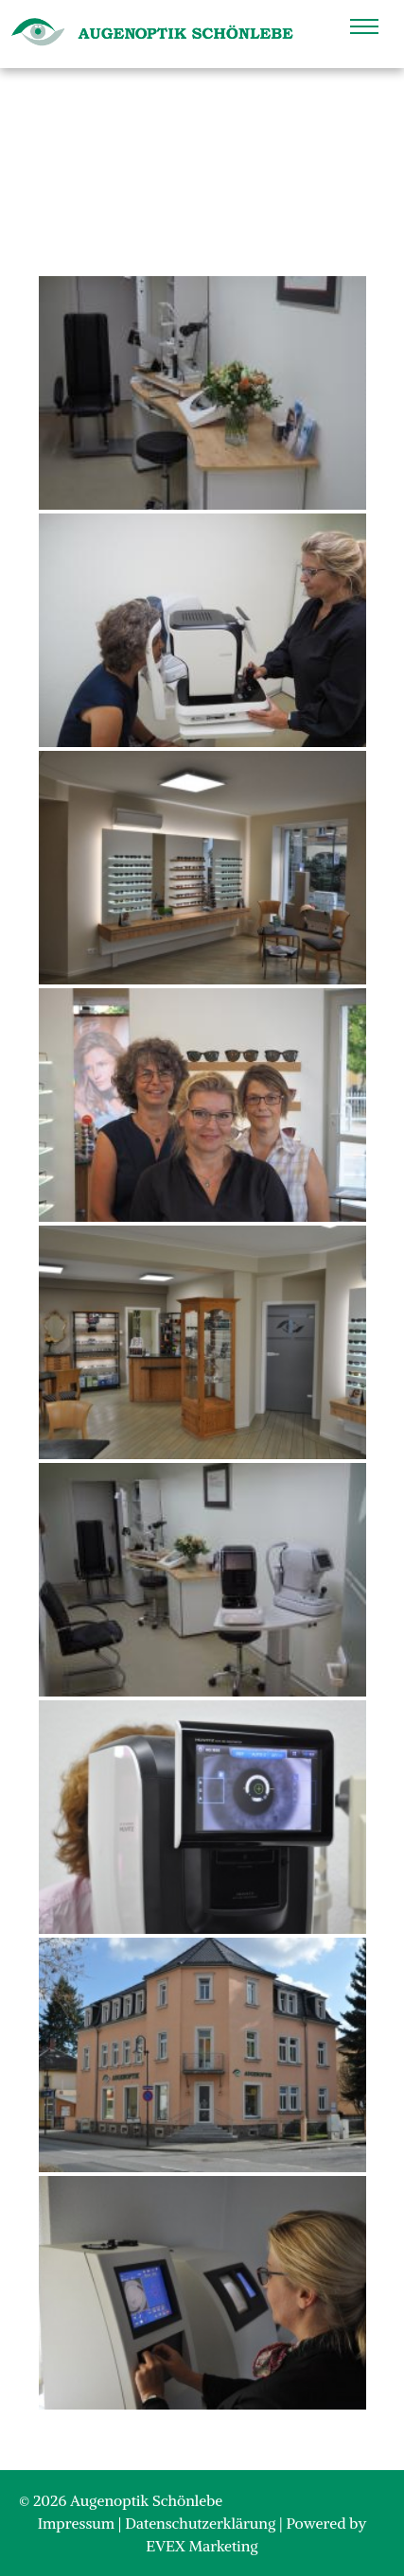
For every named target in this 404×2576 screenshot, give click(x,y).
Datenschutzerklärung (202, 2523)
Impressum (78, 2523)
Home (176, 168)
